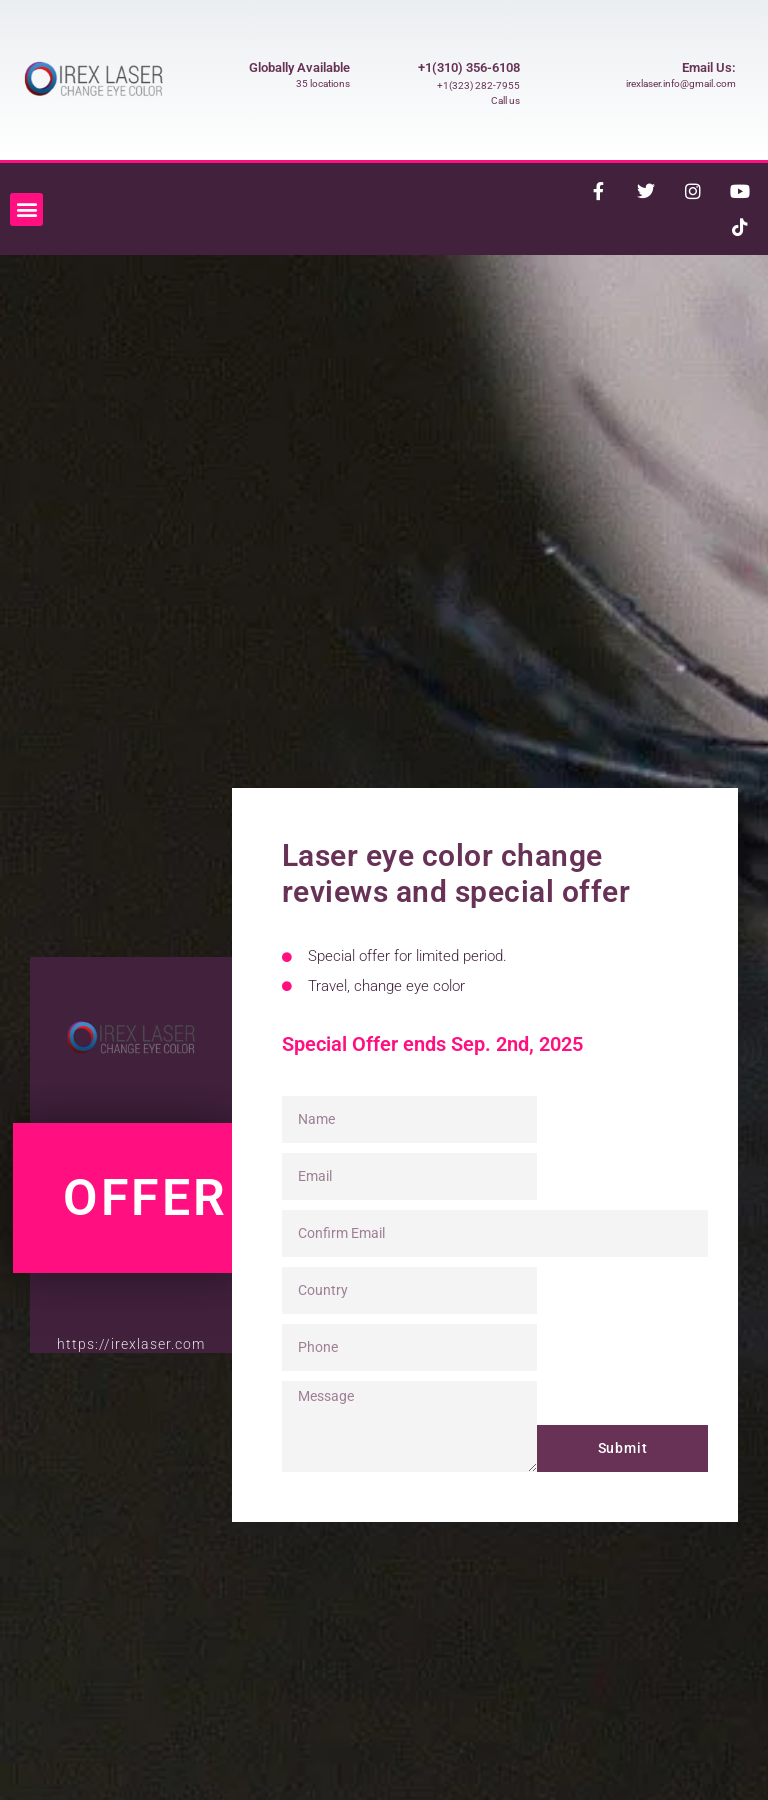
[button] (26, 209)
